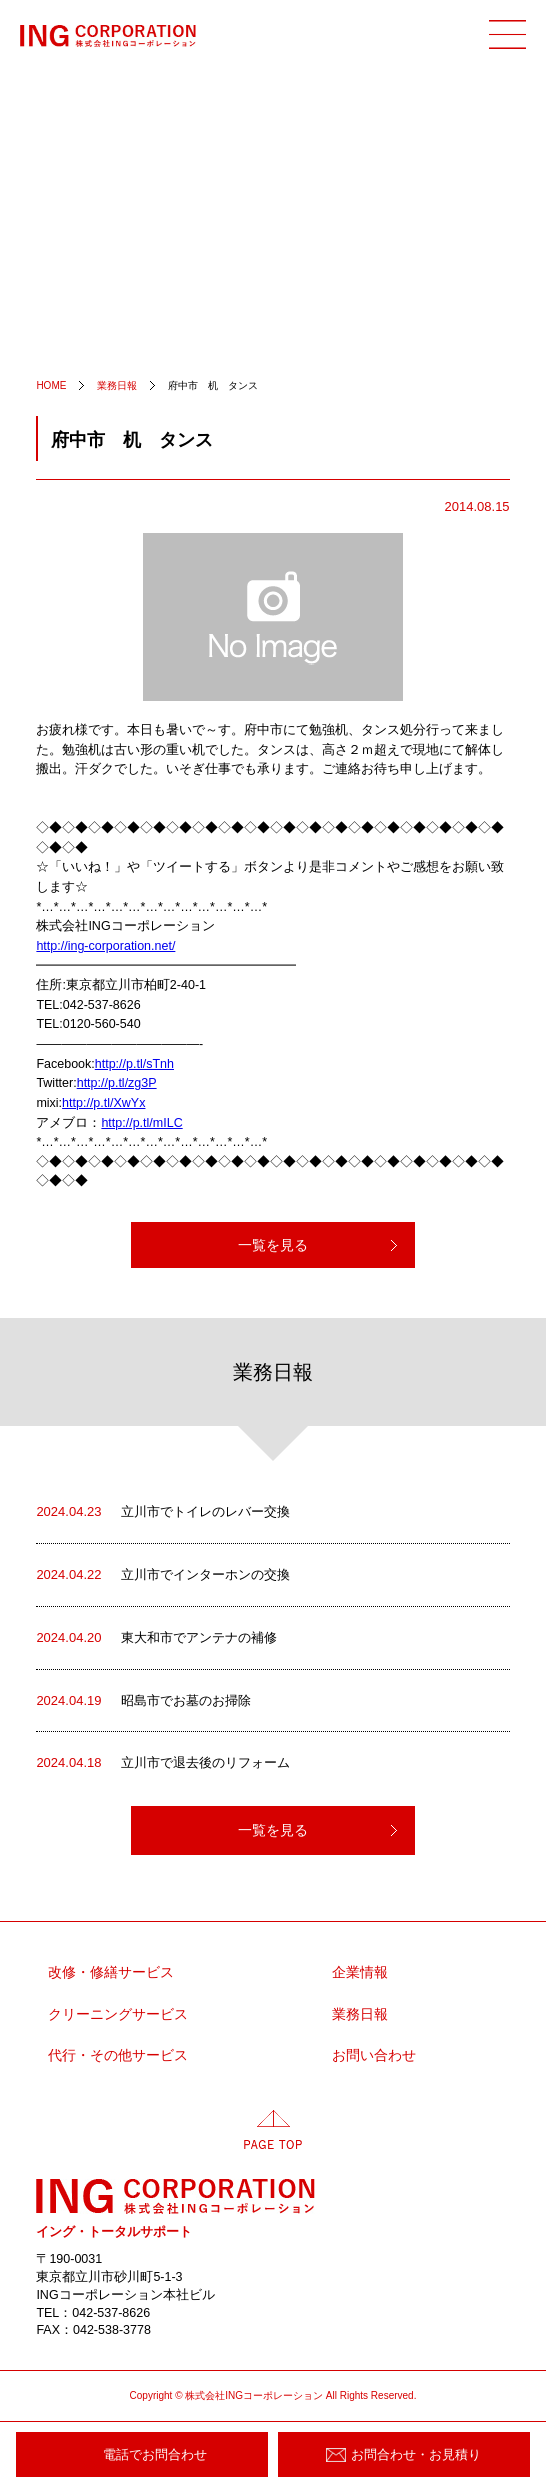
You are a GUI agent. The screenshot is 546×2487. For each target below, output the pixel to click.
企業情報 (360, 1972)
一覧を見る (273, 1245)
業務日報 (360, 2014)
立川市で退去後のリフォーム (163, 1763)
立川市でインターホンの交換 (163, 1575)
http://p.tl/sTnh (134, 1064)
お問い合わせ (374, 2055)
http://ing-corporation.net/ (105, 946)
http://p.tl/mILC (141, 1123)
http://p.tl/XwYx (103, 1103)
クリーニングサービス (118, 2014)
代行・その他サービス (118, 2055)
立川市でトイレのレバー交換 (163, 1512)
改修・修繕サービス (111, 1972)
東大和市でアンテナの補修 (156, 1638)
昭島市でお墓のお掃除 (143, 1701)
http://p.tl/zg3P (117, 1083)
